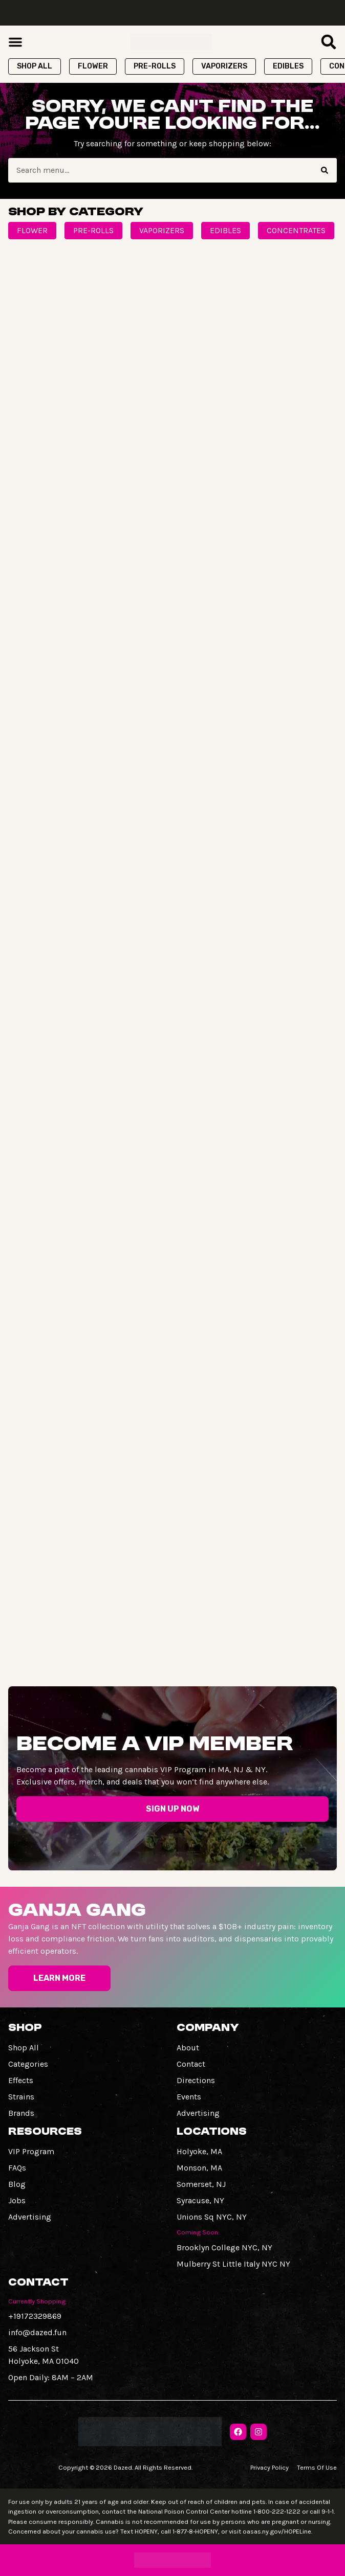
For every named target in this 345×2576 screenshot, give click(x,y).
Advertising (198, 2113)
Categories (28, 2064)
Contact (191, 2064)
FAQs (17, 2168)
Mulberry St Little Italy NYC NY (233, 2264)
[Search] (324, 170)
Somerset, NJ (201, 2184)
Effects (20, 2080)
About (188, 2047)
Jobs (17, 2200)
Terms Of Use (317, 2467)
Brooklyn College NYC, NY (224, 2247)
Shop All (23, 2047)
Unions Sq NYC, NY (212, 2217)
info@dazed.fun (37, 2332)
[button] (15, 42)
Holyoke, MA (199, 2151)
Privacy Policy (269, 2467)
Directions (196, 2080)
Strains (21, 2097)
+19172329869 (34, 2316)
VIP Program (31, 2151)
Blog (17, 2184)
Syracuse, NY (200, 2200)
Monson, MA (199, 2168)
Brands (21, 2113)
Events (189, 2097)
